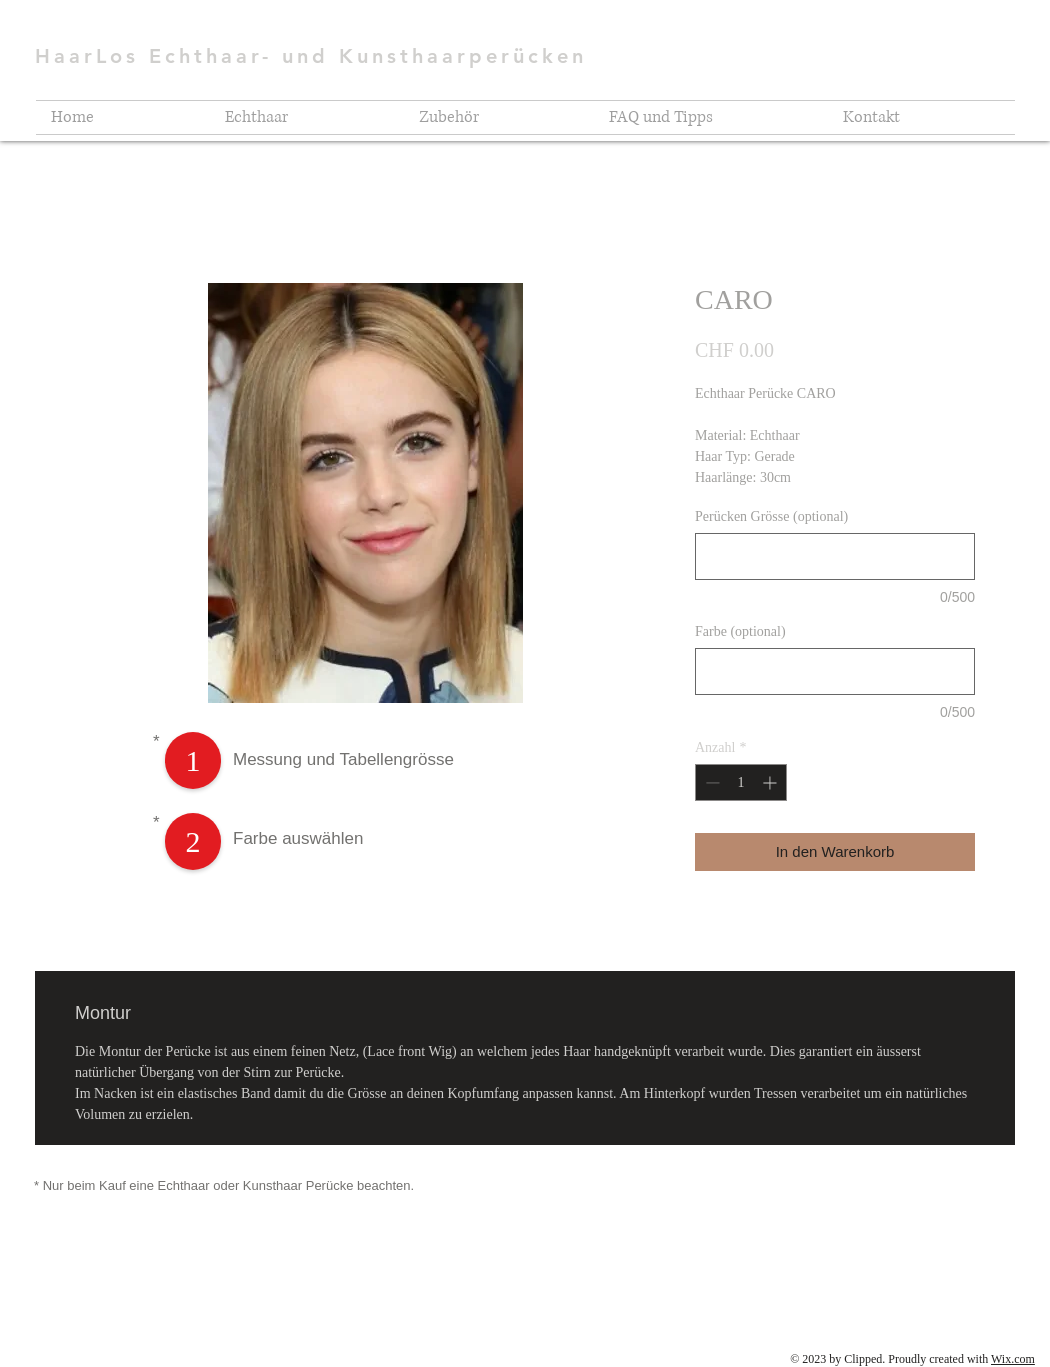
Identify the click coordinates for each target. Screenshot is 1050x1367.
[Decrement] (710, 782)
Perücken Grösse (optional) (771, 516)
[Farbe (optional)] (835, 671)
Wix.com (1013, 1359)
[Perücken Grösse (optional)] (835, 556)
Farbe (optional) (740, 631)
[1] (193, 760)
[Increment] (771, 782)
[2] (193, 841)
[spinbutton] (741, 782)
